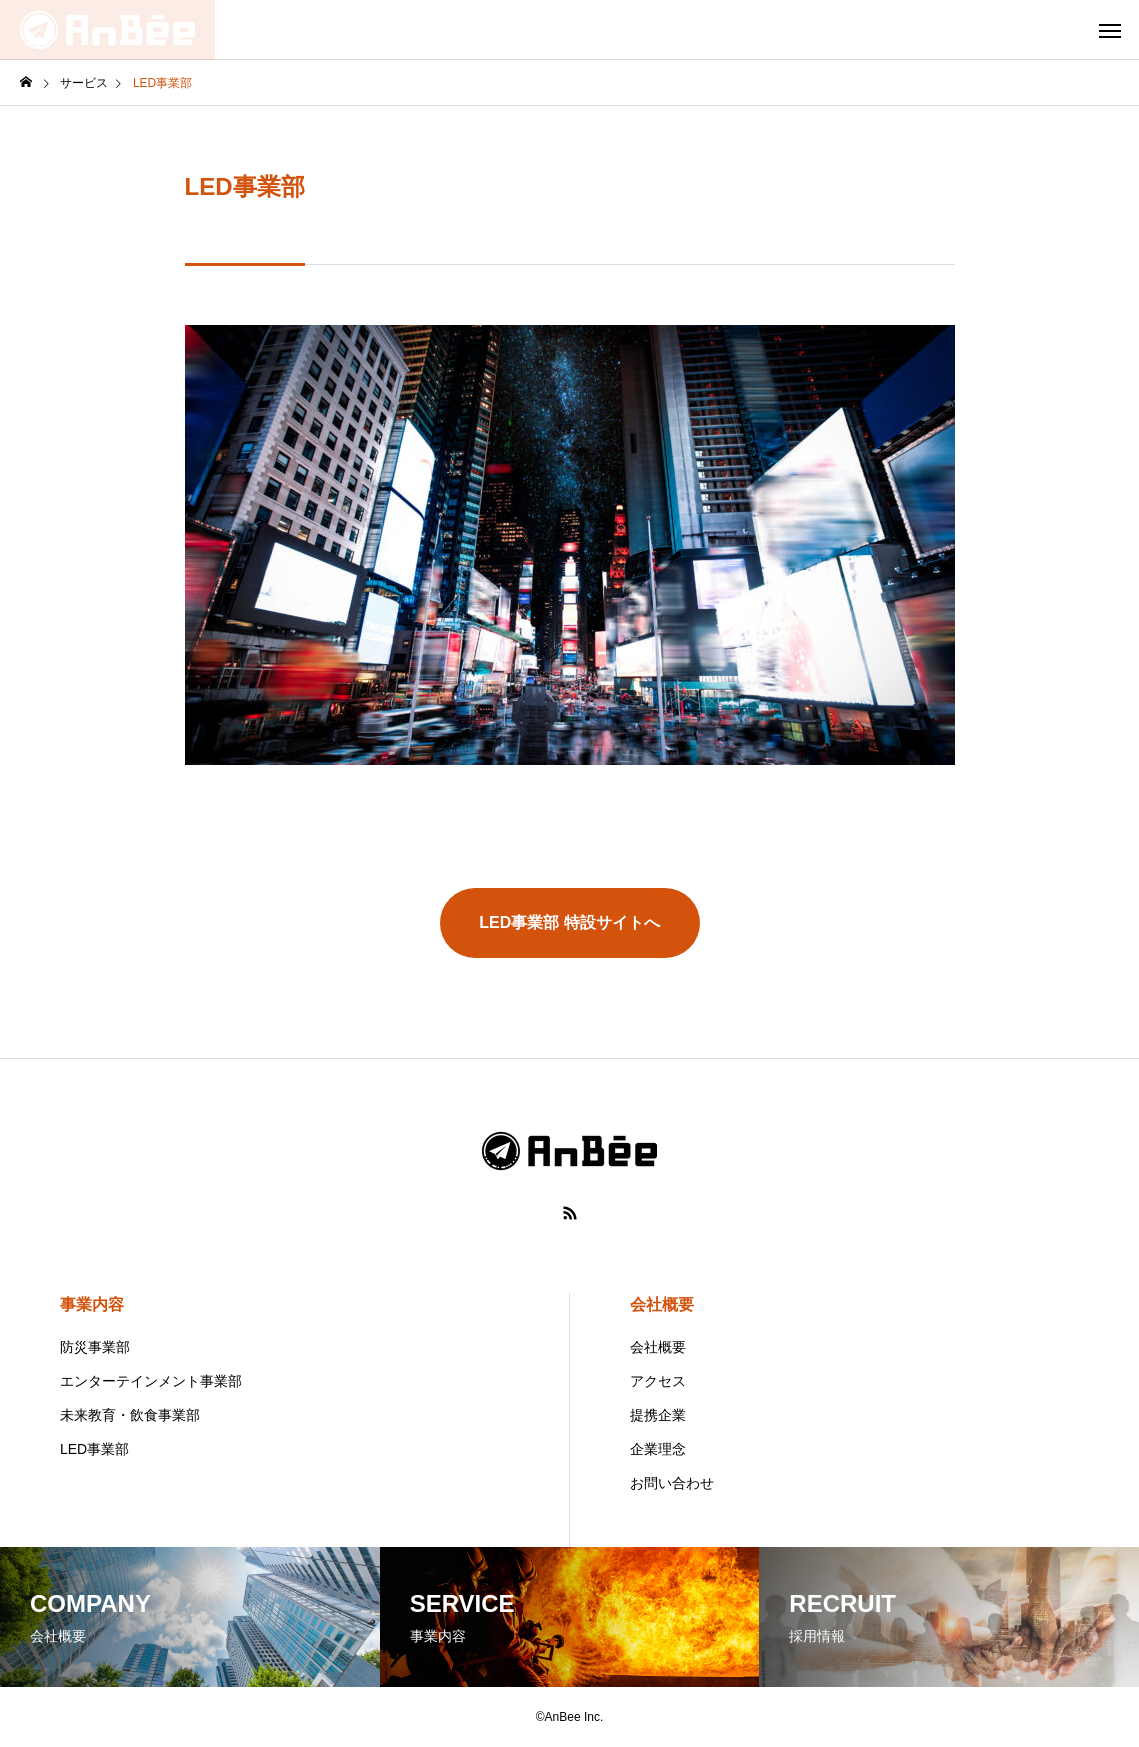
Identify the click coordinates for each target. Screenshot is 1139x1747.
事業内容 (92, 1304)
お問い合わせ (672, 1483)
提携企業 (658, 1415)
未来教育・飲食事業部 (130, 1415)
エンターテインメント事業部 (151, 1381)
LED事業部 (94, 1449)
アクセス (658, 1381)
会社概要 (662, 1304)
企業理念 (658, 1449)
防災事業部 (95, 1347)
